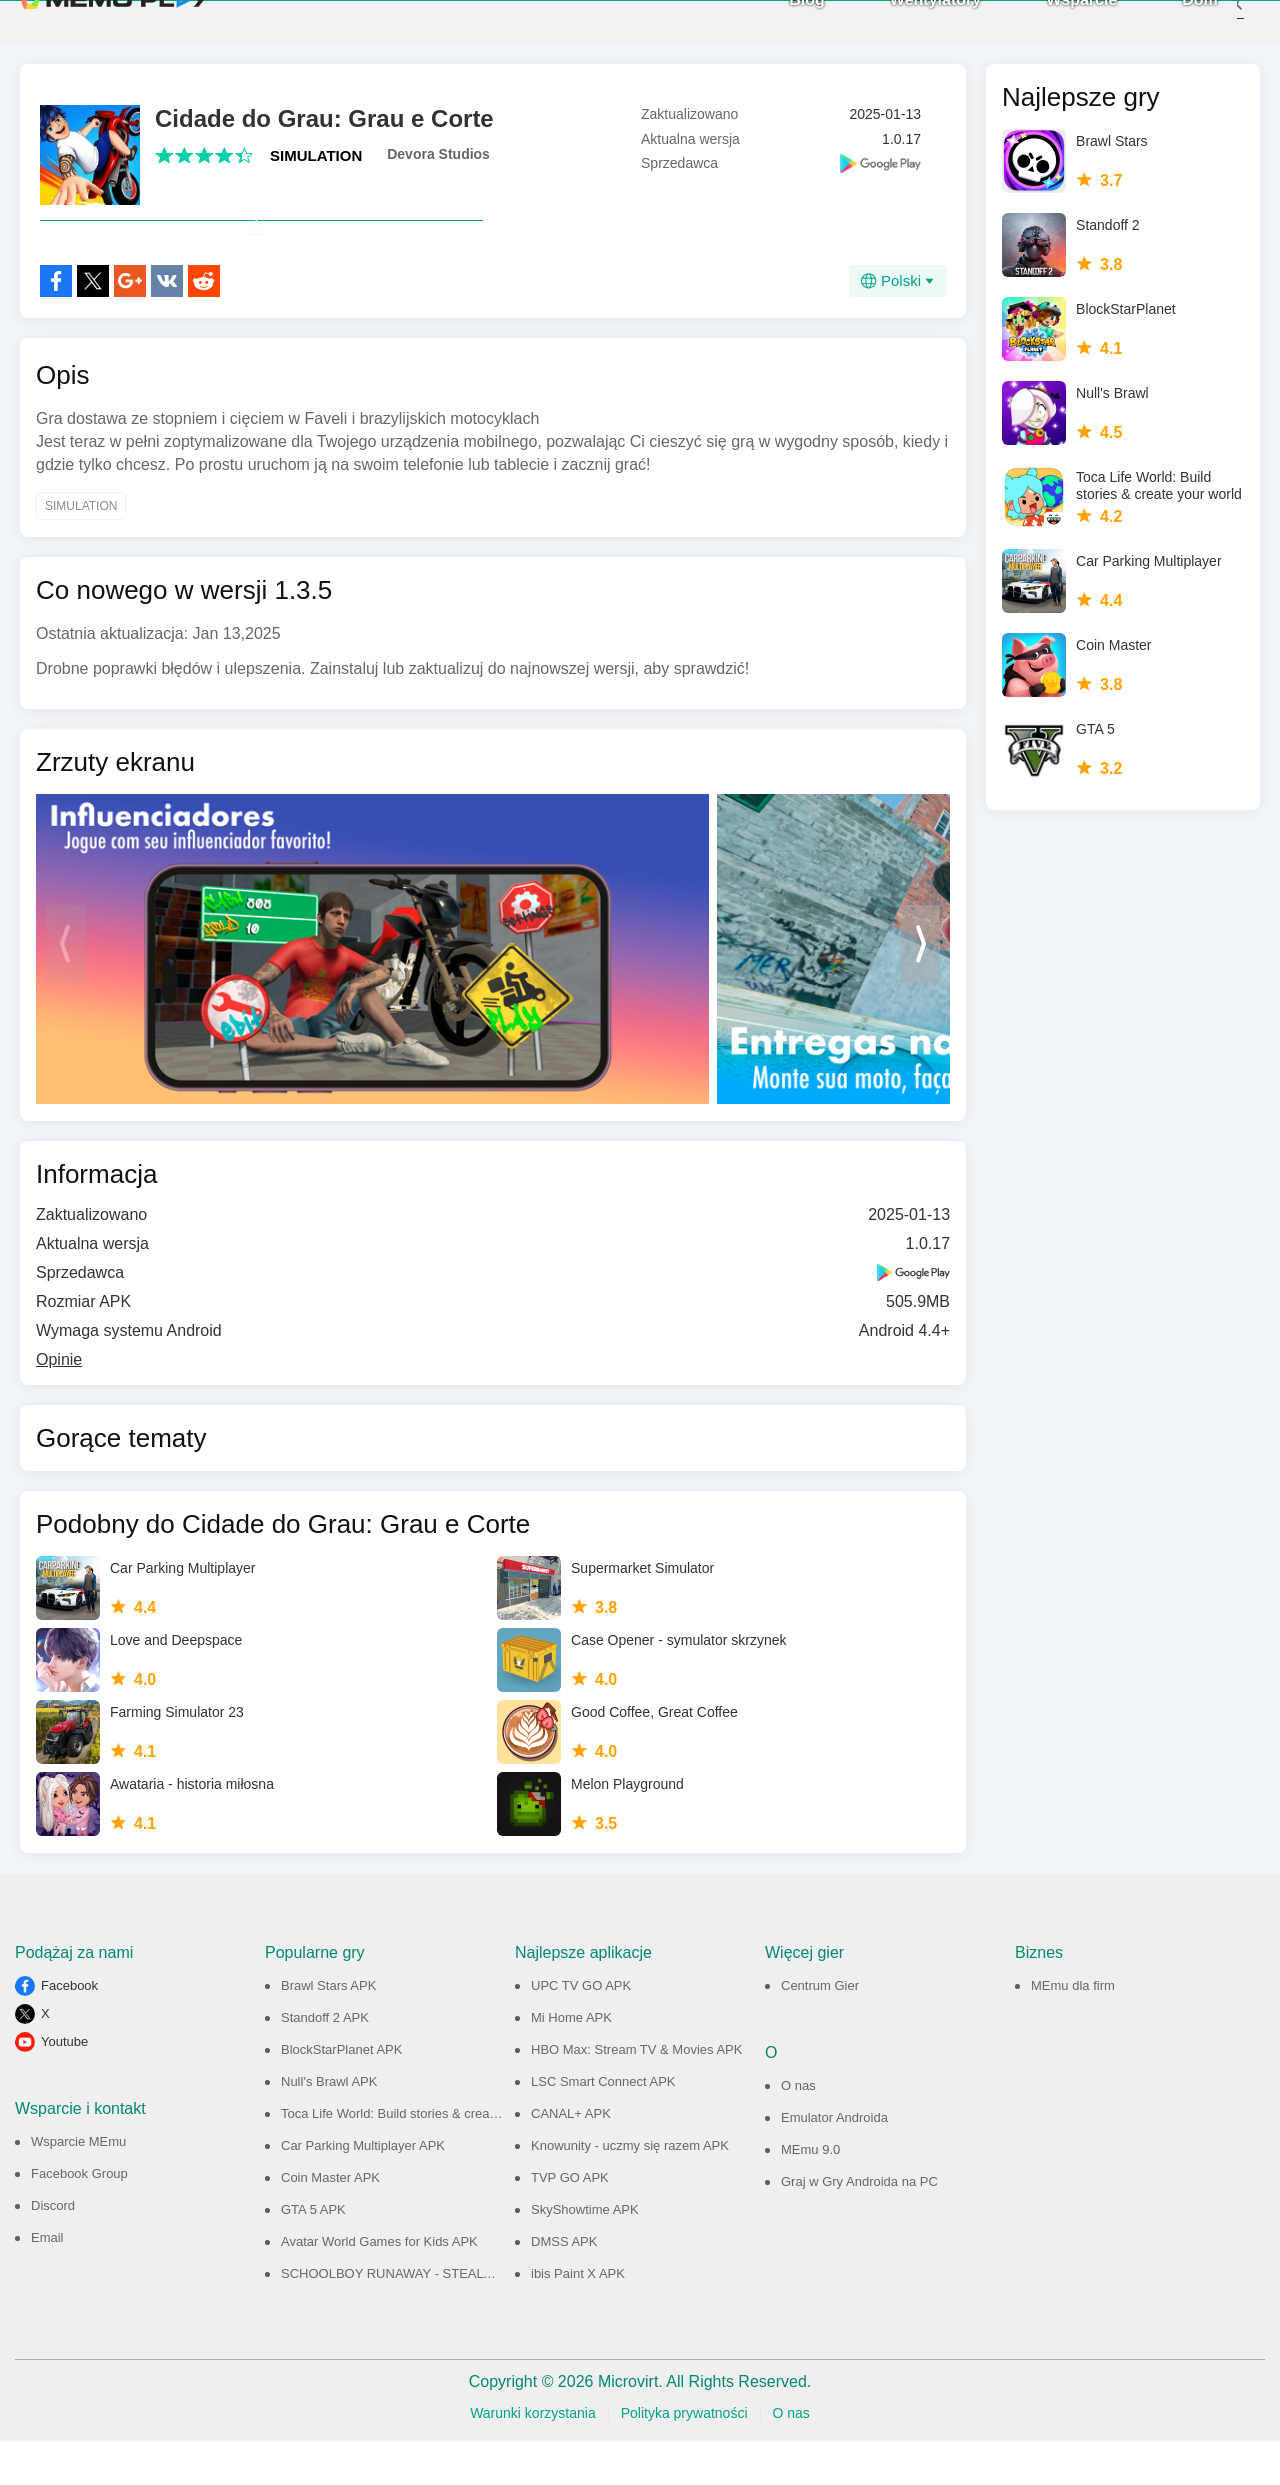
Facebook (69, 2029)
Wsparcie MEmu (78, 2185)
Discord (53, 2249)
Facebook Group (79, 2217)
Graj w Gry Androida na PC (859, 2225)
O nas (798, 2129)
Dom (1170, 20)
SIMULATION (316, 155)
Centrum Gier (820, 2029)
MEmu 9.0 (810, 2193)
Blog (777, 20)
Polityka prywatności (684, 2457)
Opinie (59, 1403)
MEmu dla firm (1073, 2029)
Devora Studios (438, 154)
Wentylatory (905, 20)
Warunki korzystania (533, 2457)
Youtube (64, 2085)
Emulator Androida (834, 2161)
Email (47, 2281)
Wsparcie (1051, 20)
